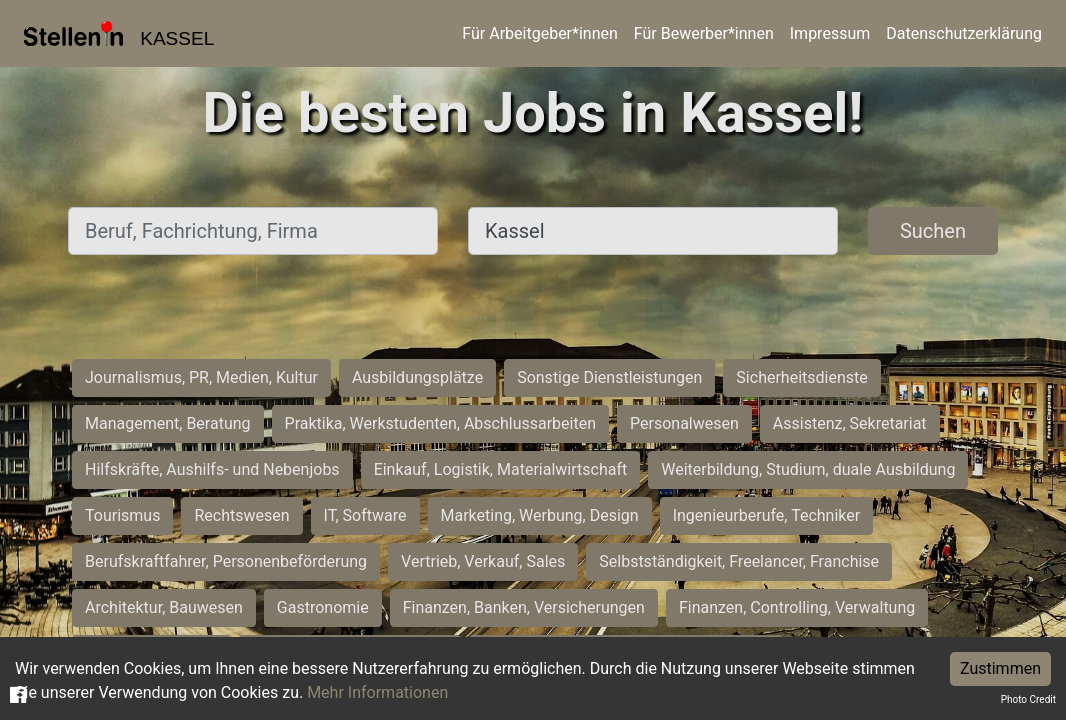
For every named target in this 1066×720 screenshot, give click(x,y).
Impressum (830, 33)
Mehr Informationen (377, 692)
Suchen (933, 231)
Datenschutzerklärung (964, 33)
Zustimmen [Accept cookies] (1000, 668)
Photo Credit (1028, 699)
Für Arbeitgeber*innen (539, 33)
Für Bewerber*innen (704, 33)
